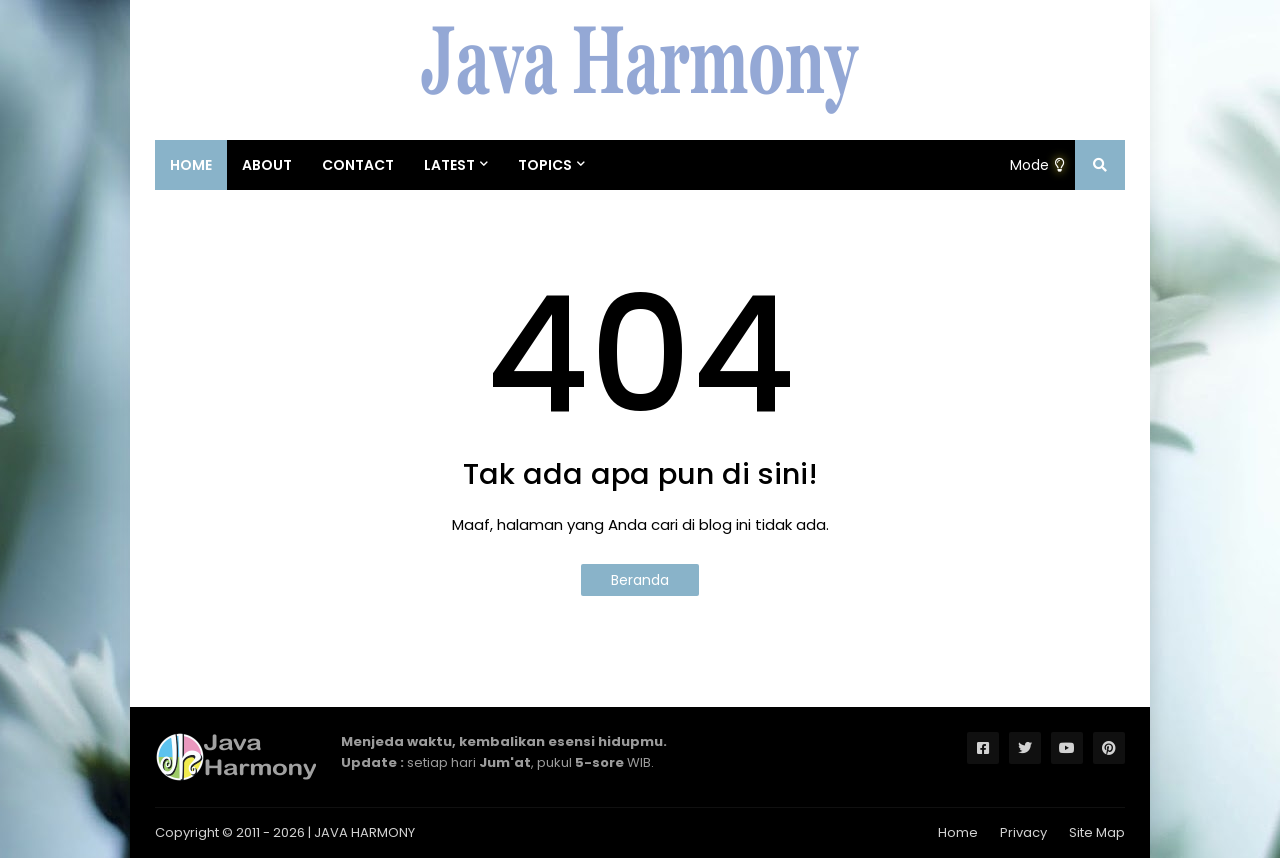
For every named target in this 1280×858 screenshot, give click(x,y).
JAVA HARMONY (364, 832)
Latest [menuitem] (449, 165)
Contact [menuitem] (358, 165)
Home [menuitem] (191, 165)
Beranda (640, 580)
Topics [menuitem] (545, 165)
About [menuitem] (267, 165)
